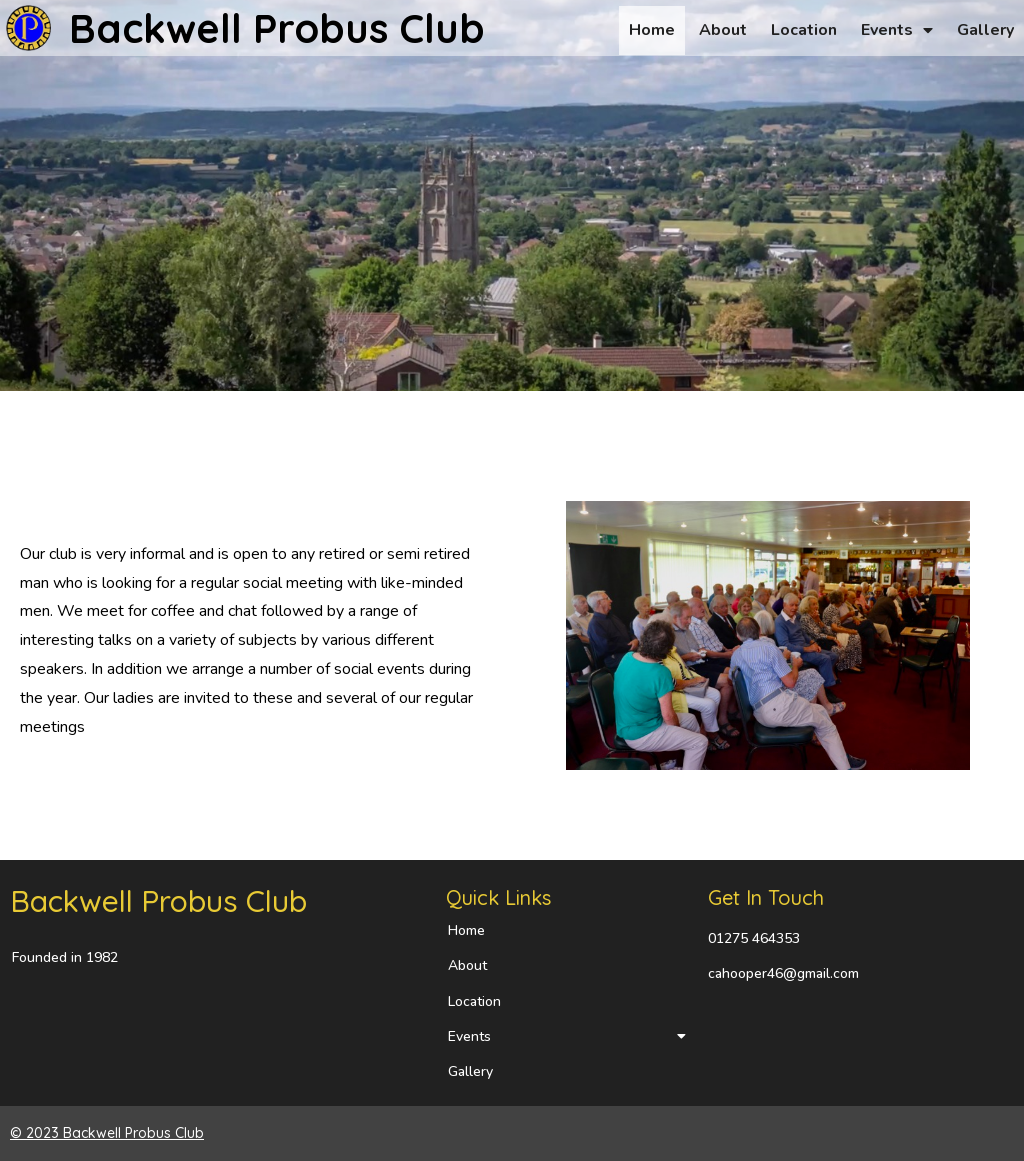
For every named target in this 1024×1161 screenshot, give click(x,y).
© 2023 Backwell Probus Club (107, 1133)
